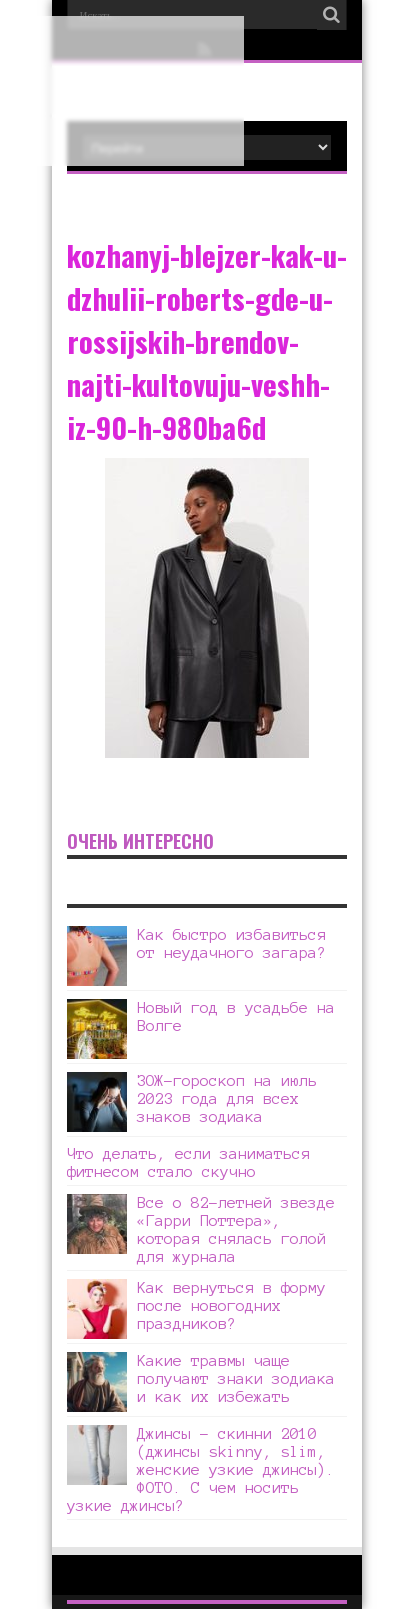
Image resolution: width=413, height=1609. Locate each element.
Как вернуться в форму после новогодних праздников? (231, 1305)
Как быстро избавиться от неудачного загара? (231, 943)
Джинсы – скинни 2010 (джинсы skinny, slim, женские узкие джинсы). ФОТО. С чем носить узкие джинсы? (201, 1469)
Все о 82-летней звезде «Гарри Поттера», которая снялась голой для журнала (236, 1229)
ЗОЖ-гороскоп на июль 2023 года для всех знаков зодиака (227, 1098)
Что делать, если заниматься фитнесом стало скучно (188, 1162)
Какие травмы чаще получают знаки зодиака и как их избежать (236, 1378)
